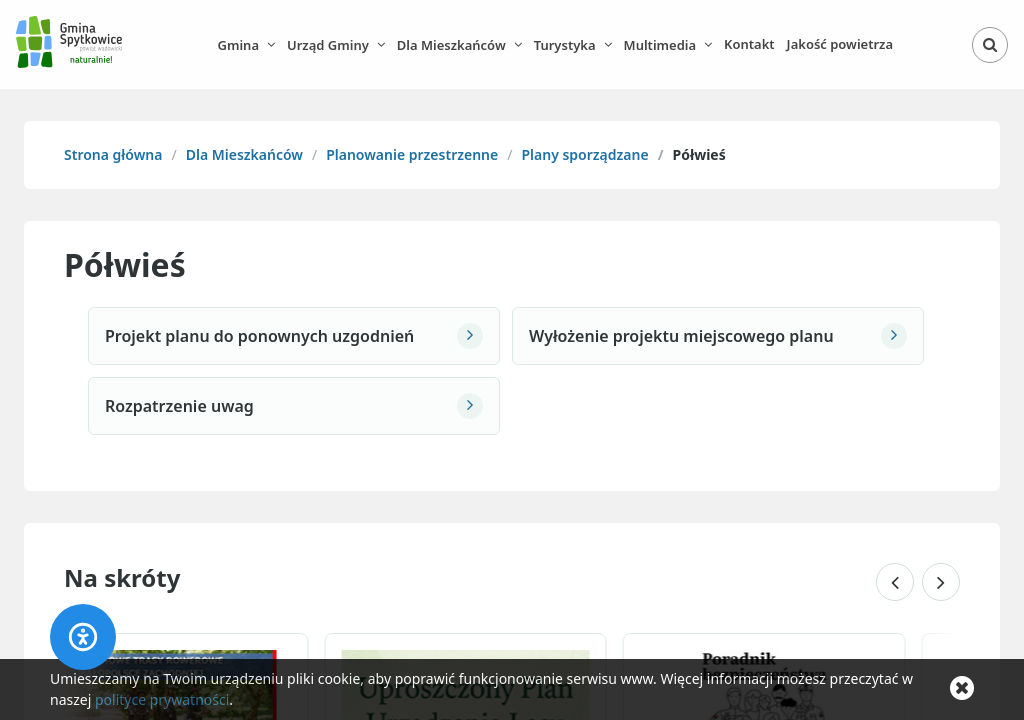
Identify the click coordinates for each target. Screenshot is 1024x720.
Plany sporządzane (584, 154)
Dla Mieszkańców (244, 154)
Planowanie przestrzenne (412, 154)
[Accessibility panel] (83, 637)
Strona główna (113, 154)
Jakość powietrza (840, 44)
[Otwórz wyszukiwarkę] (990, 45)
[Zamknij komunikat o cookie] (962, 688)
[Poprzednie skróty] (895, 582)
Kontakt (749, 44)
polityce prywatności (162, 699)
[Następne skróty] (941, 582)
